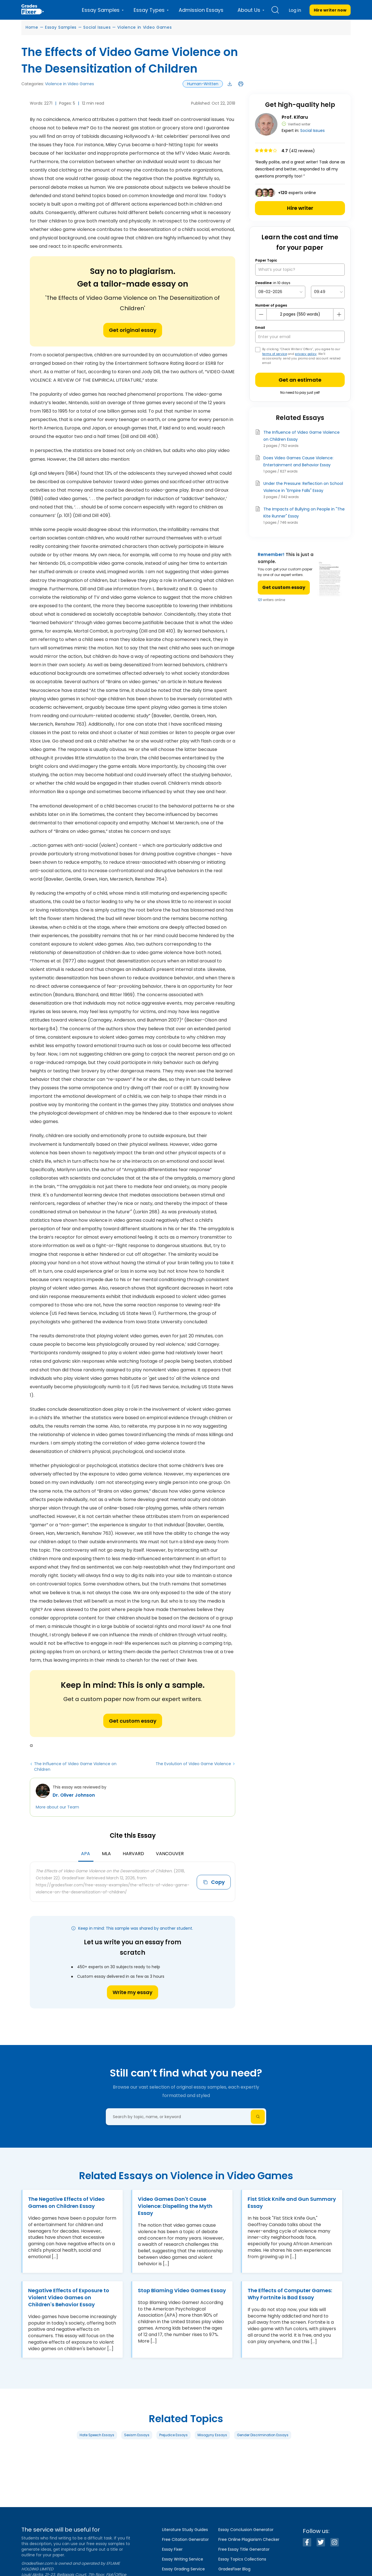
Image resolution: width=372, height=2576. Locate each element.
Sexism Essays (136, 2435)
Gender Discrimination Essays (262, 2435)
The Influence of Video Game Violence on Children (75, 1766)
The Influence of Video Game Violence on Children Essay (301, 435)
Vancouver (170, 1853)
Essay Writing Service (182, 2559)
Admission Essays (201, 10)
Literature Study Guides (185, 2529)
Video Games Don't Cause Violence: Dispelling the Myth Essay (175, 2206)
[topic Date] (280, 292)
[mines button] (261, 314)
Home (32, 27)
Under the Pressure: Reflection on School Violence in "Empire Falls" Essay (303, 487)
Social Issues (97, 27)
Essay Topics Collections (242, 2559)
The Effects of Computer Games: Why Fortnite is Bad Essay (290, 2294)
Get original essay (132, 330)
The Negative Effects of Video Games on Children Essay (66, 2202)
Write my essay (133, 1992)
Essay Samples (61, 27)
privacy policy (306, 354)
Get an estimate (300, 379)
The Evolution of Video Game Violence (193, 1764)
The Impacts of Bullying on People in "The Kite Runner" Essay (304, 512)
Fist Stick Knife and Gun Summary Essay (292, 2202)
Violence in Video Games (144, 27)
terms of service (274, 354)
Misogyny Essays (212, 2435)
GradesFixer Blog (234, 2569)
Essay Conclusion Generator (246, 2529)
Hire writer (300, 208)
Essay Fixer (172, 2549)
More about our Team (57, 1807)
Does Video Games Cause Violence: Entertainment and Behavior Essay (298, 461)
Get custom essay (132, 1720)
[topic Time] (328, 292)
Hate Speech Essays (97, 2435)
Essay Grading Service (183, 2569)
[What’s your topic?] (300, 270)
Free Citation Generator (185, 2539)
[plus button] (338, 314)
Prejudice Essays (173, 2435)
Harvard (133, 1853)
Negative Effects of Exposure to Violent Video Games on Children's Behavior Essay (68, 2297)
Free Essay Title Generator (244, 2549)
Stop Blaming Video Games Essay (182, 2290)
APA (85, 1853)
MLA (106, 1853)
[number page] (300, 314)
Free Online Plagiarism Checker (248, 2539)
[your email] (300, 337)
